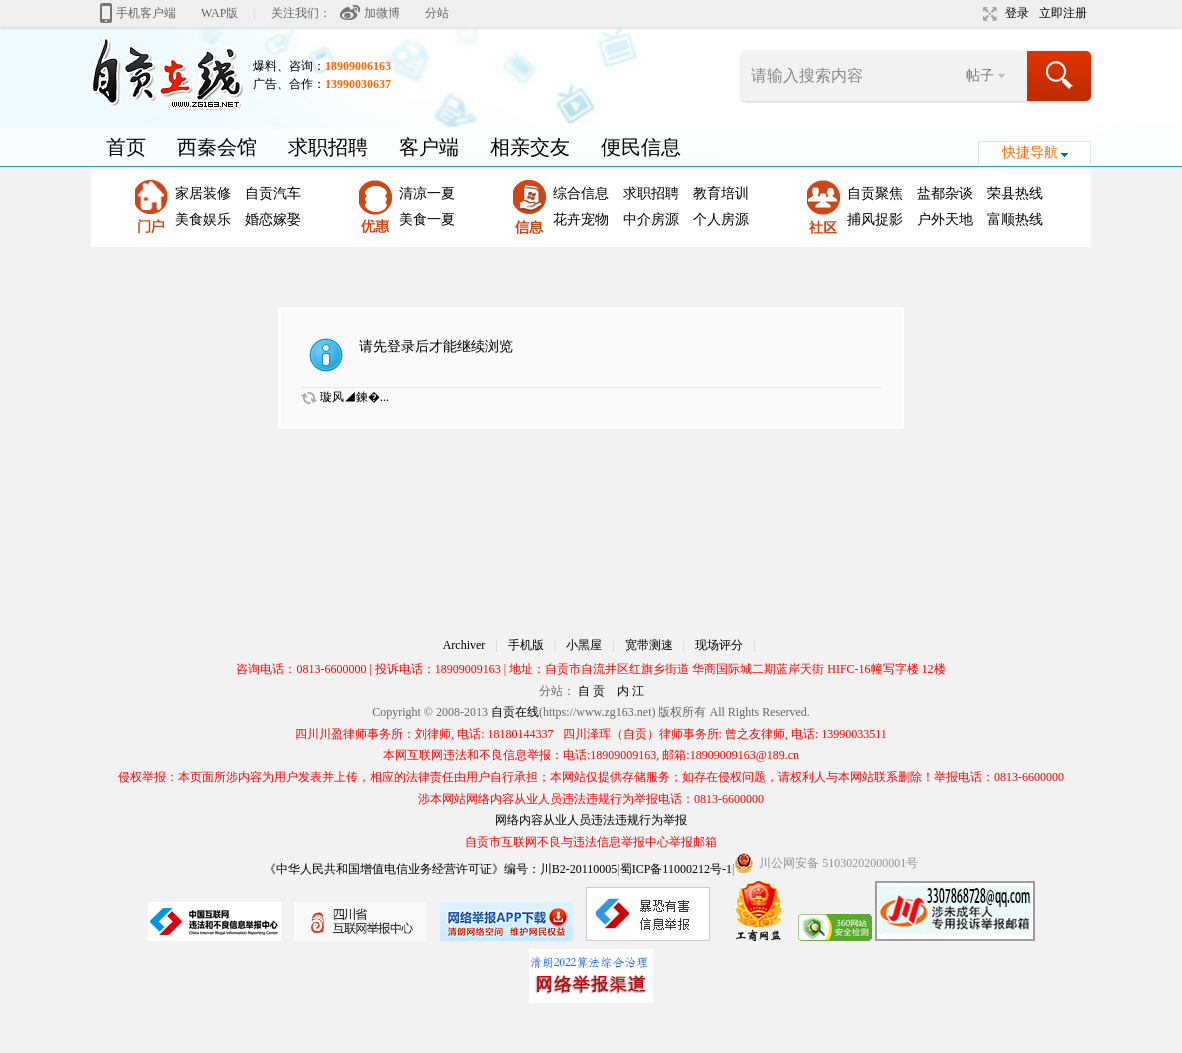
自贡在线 (515, 712)
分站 (437, 13)
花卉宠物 (581, 219)
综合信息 (581, 193)
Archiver (464, 645)
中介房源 (651, 219)
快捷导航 (1030, 152)
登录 (1017, 13)
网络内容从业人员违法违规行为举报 (591, 820)
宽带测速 (649, 645)
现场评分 (719, 645)
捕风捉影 (875, 219)
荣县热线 (1015, 193)
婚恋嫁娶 (273, 219)
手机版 (526, 645)
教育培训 (721, 193)
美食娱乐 (203, 219)
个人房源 (721, 219)
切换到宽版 (987, 14)
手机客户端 (146, 13)
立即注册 (1063, 13)
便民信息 (641, 147)
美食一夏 (427, 219)
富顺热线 (1015, 219)
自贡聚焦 (875, 193)
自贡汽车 (273, 193)
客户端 (429, 147)
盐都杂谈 (945, 193)
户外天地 (945, 219)
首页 (126, 147)
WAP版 (219, 13)
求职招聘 (328, 147)
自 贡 (591, 691)
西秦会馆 (217, 147)
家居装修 (203, 193)
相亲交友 (530, 147)
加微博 (382, 13)
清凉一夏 (427, 193)
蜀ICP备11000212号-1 (676, 869)
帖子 (980, 75)
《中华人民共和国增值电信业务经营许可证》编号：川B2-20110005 (441, 869)
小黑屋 (584, 645)
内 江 (630, 691)
